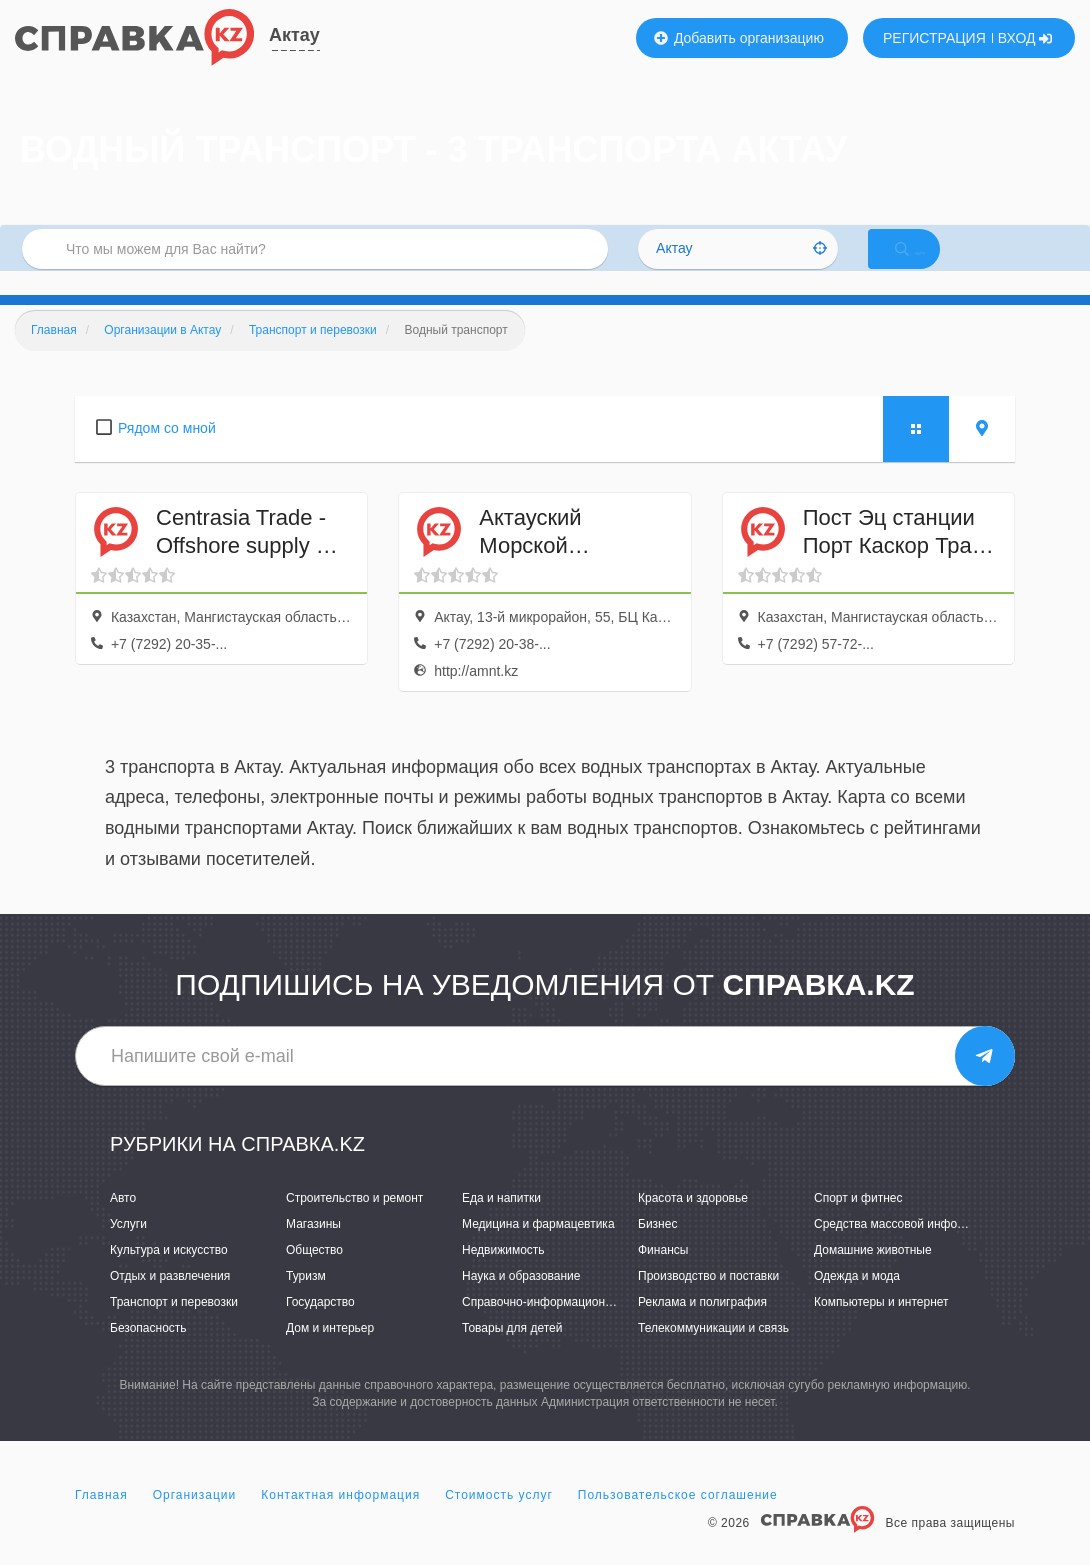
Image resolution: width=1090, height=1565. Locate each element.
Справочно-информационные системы (570, 1326)
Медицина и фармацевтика (538, 1248)
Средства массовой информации (906, 1248)
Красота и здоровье (693, 1222)
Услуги (128, 1248)
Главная (101, 1519)
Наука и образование (521, 1300)
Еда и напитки (501, 1222)
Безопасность (148, 1352)
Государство (320, 1326)
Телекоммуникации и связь (713, 1352)
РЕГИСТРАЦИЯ (934, 38)
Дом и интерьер (330, 1352)
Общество (314, 1274)
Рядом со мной (167, 452)
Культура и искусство (169, 1274)
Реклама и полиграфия (702, 1326)
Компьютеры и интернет (881, 1326)
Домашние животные (873, 1274)
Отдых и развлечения (170, 1300)
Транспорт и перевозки (174, 1326)
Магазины (313, 1248)
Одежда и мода (857, 1300)
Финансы (663, 1274)
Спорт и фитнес (858, 1222)
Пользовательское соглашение (678, 1519)
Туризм (306, 1300)
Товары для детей (512, 1352)
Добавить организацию (739, 38)
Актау (294, 35)
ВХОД (1025, 38)
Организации (195, 1519)
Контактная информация (340, 1519)
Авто (123, 1222)
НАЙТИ (930, 264)
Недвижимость (503, 1274)
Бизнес (657, 1248)
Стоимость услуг (499, 1519)
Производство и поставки (708, 1300)
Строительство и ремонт (354, 1222)
